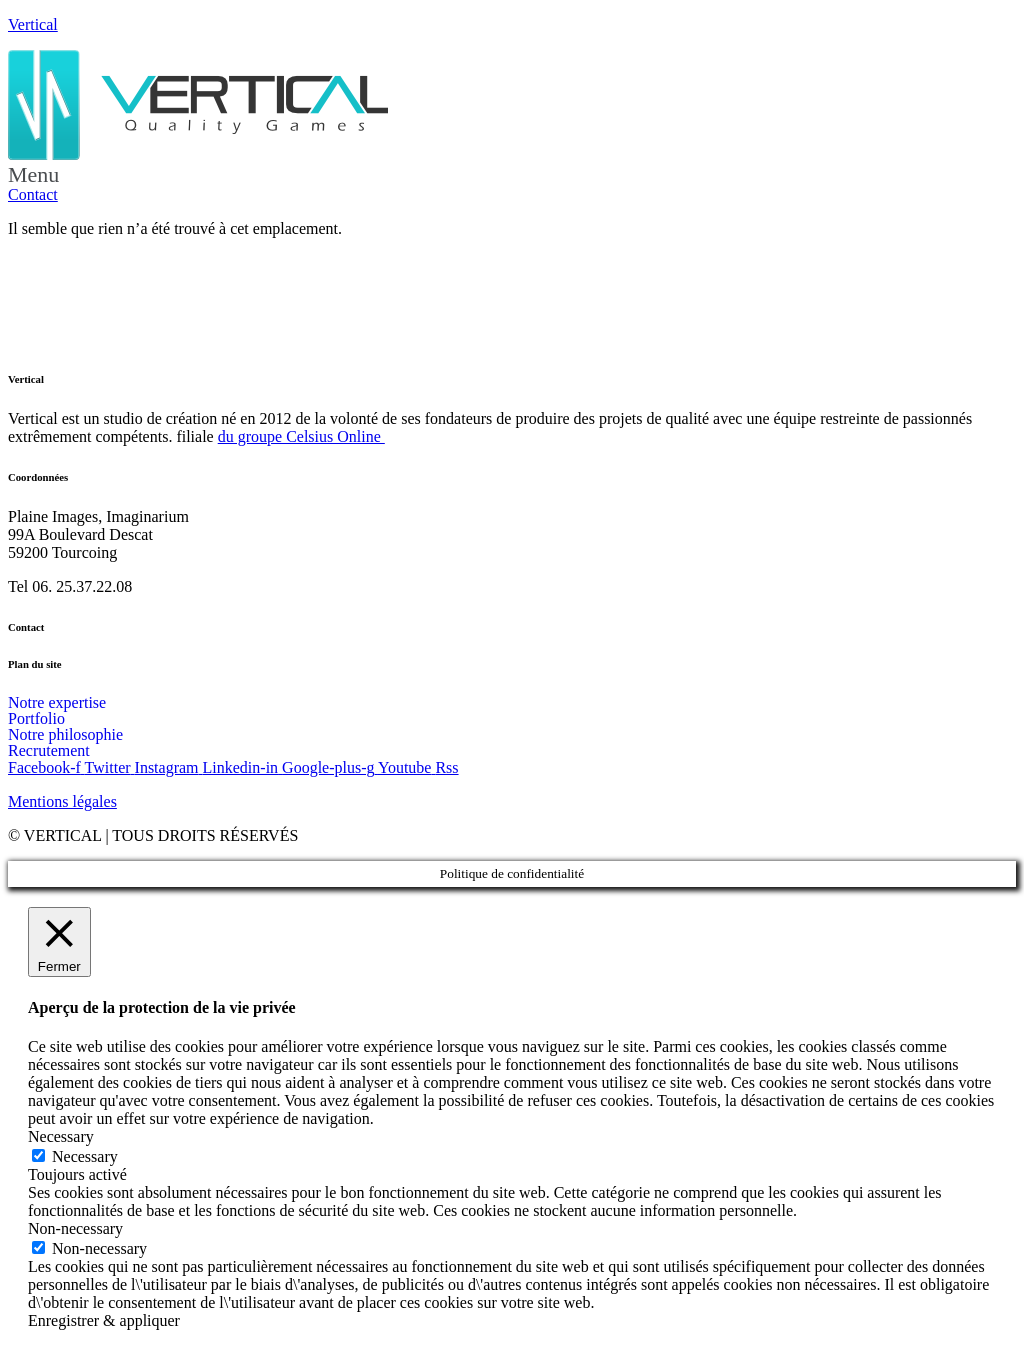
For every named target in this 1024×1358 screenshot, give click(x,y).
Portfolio (36, 719)
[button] (512, 175)
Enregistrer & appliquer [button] (104, 1320)
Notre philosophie (65, 735)
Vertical (33, 24)
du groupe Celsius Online (301, 436)
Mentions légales (62, 801)
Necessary (85, 1156)
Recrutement (49, 751)
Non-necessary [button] (75, 1228)
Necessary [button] (61, 1136)
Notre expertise (57, 703)
